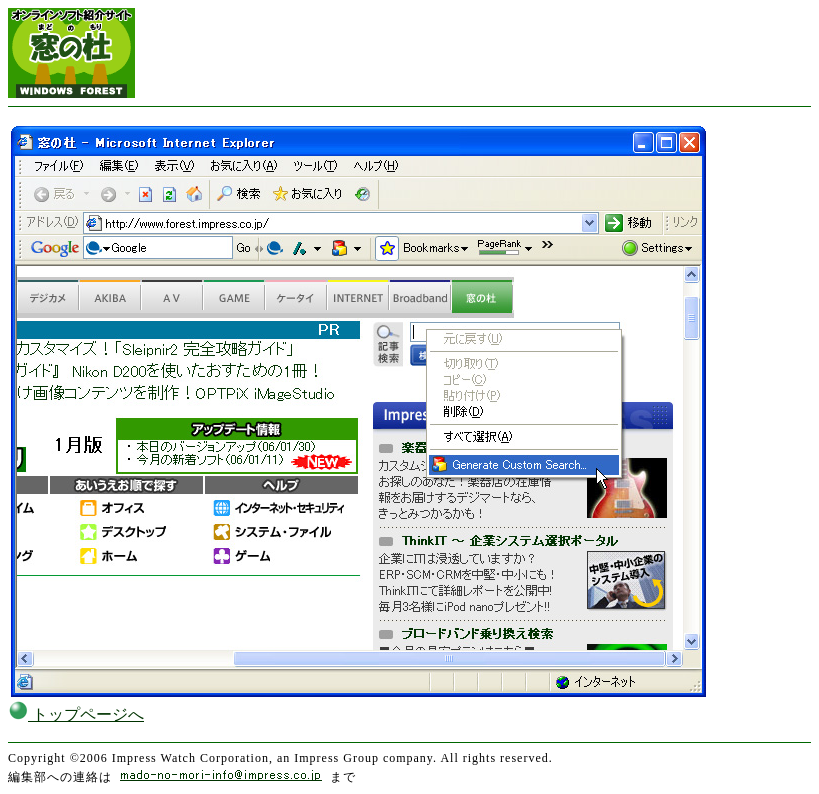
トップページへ (76, 714)
